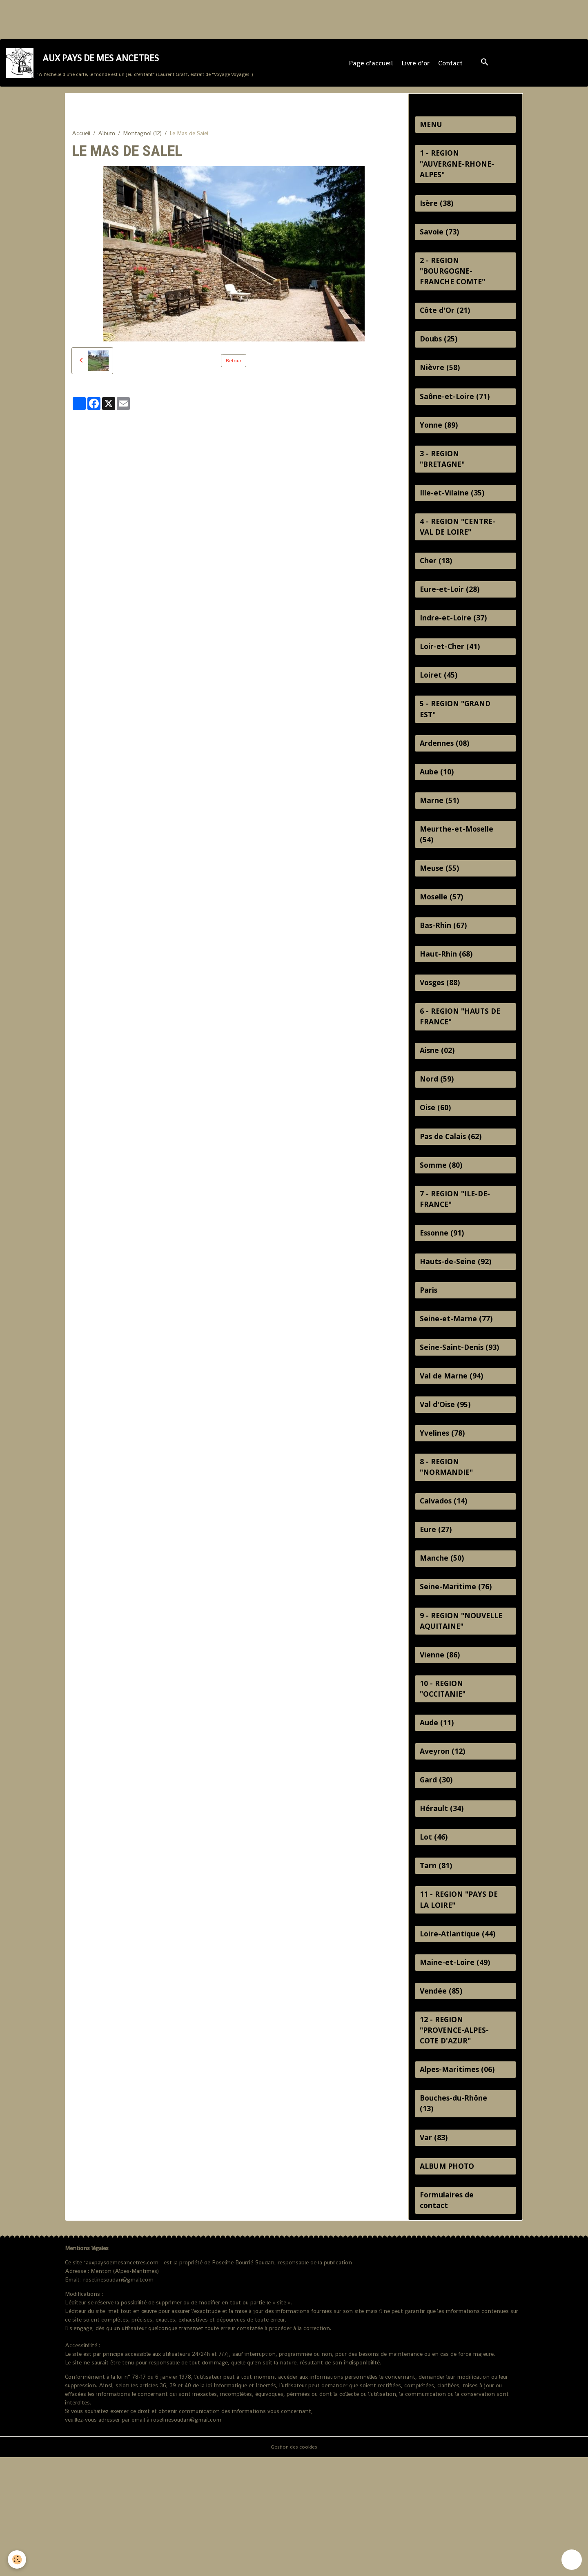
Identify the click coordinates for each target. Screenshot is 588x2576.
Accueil (81, 142)
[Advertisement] (148, 18)
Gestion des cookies (294, 2565)
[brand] (130, 67)
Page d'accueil (372, 67)
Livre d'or (417, 67)
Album (106, 142)
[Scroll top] (571, 2559)
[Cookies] (17, 2559)
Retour (233, 369)
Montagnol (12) (142, 142)
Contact (451, 67)
